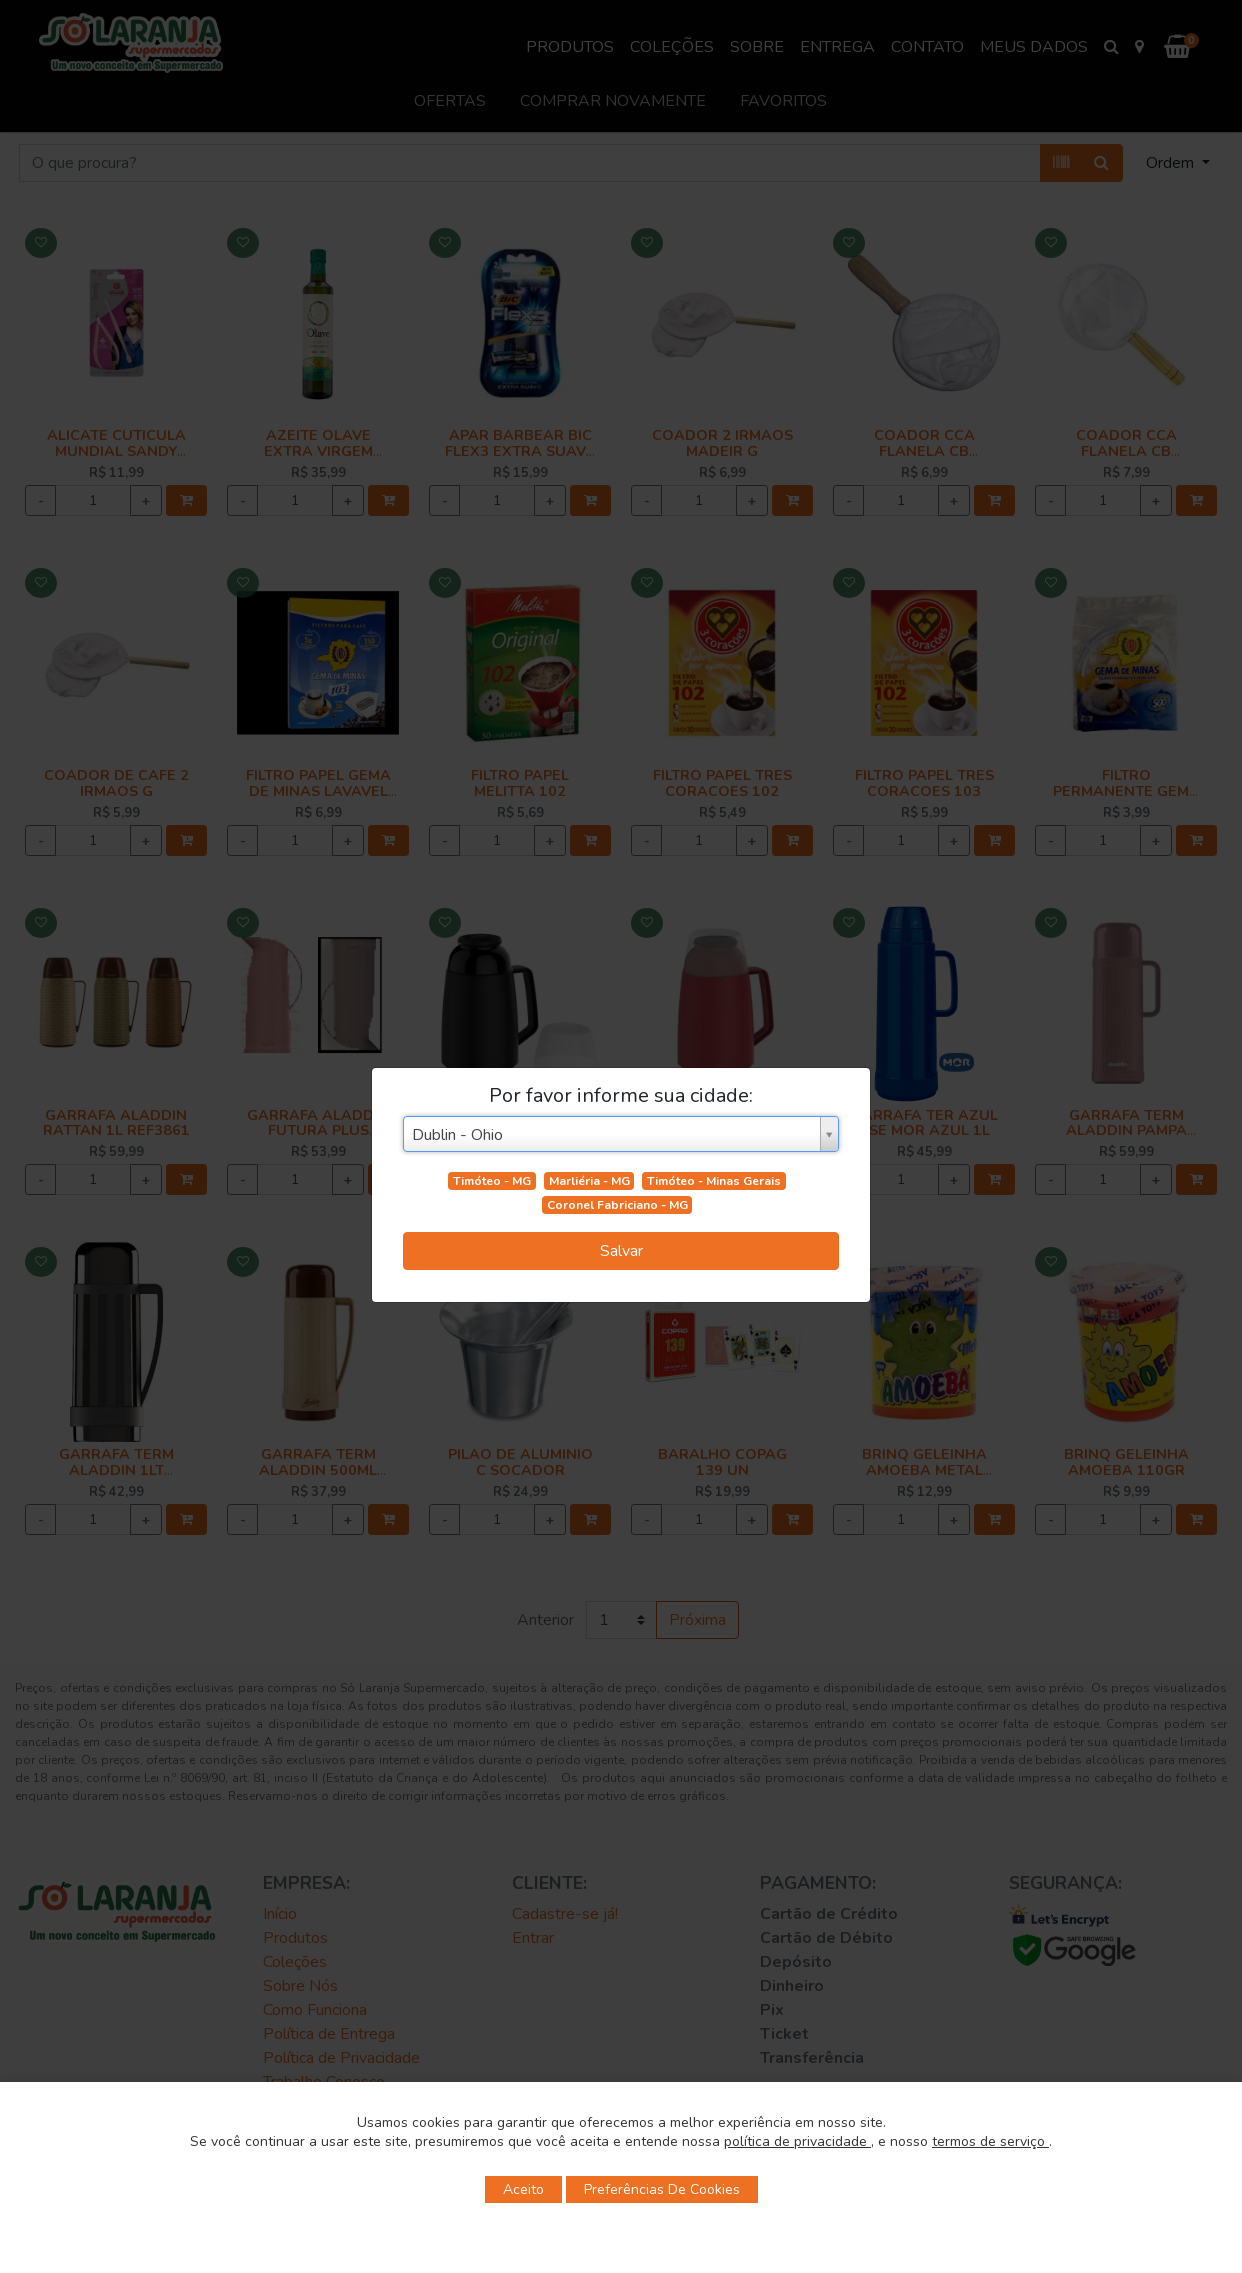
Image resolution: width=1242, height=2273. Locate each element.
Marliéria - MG (589, 1181)
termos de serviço (990, 2141)
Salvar (621, 1251)
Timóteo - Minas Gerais (714, 1181)
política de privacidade (797, 2141)
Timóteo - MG (492, 1181)
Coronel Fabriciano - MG (617, 1205)
